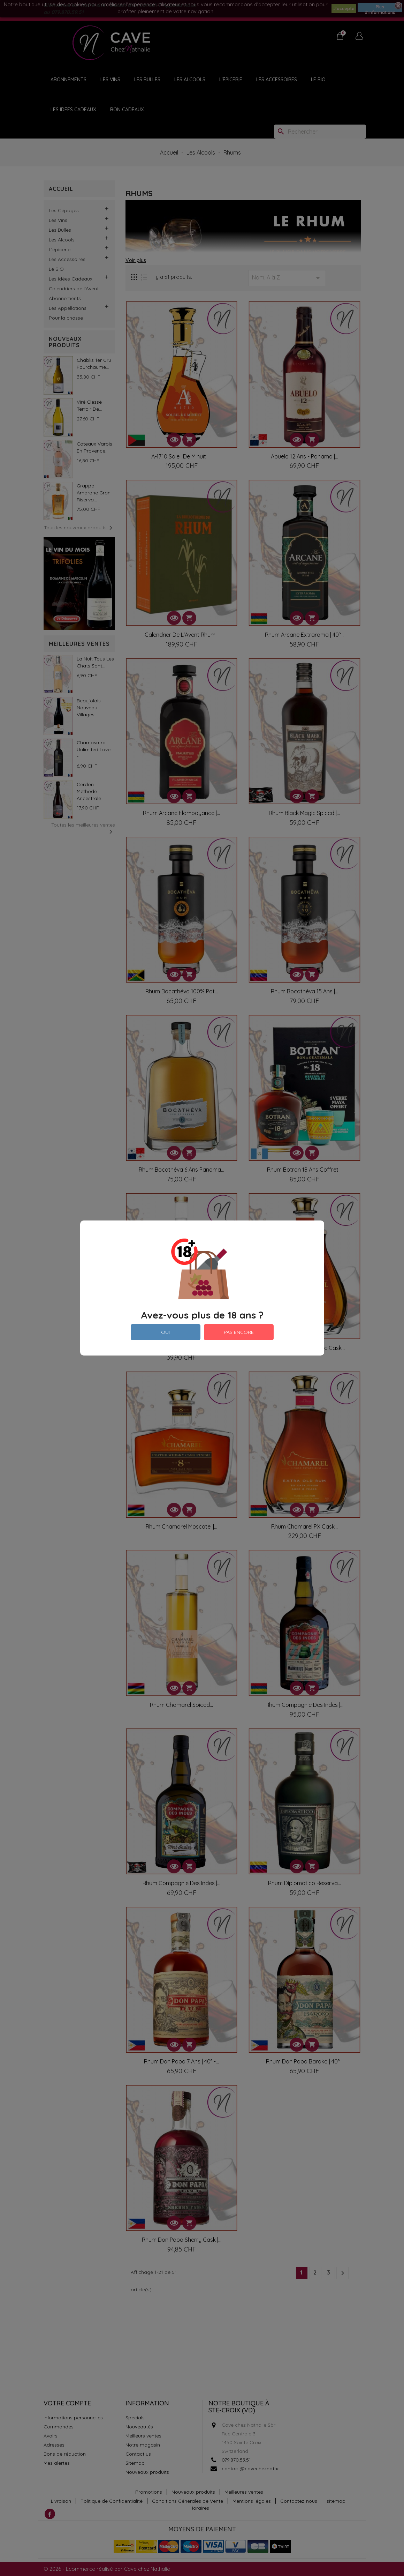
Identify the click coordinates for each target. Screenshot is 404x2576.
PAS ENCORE (239, 1332)
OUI (165, 1332)
